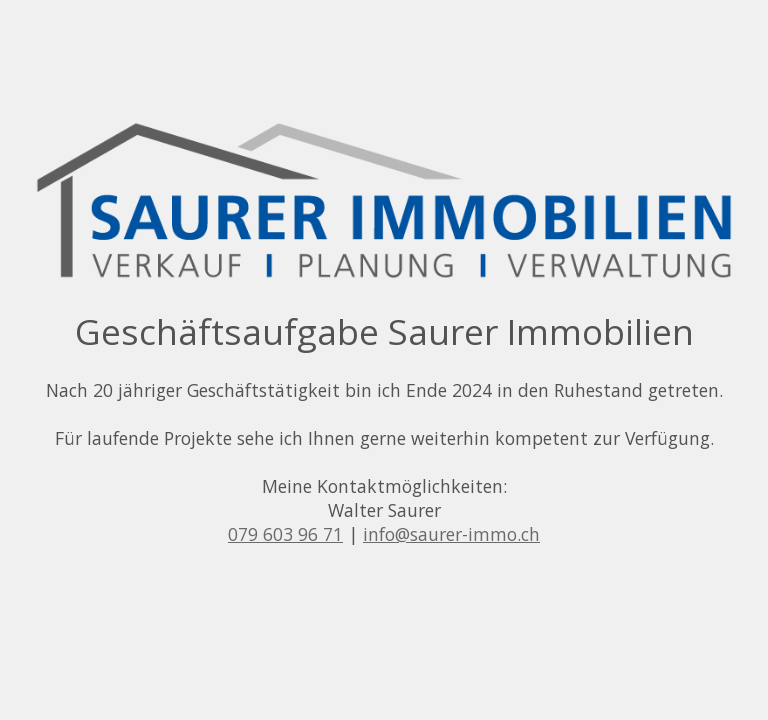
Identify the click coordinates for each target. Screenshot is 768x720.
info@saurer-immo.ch (451, 534)
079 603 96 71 (285, 534)
